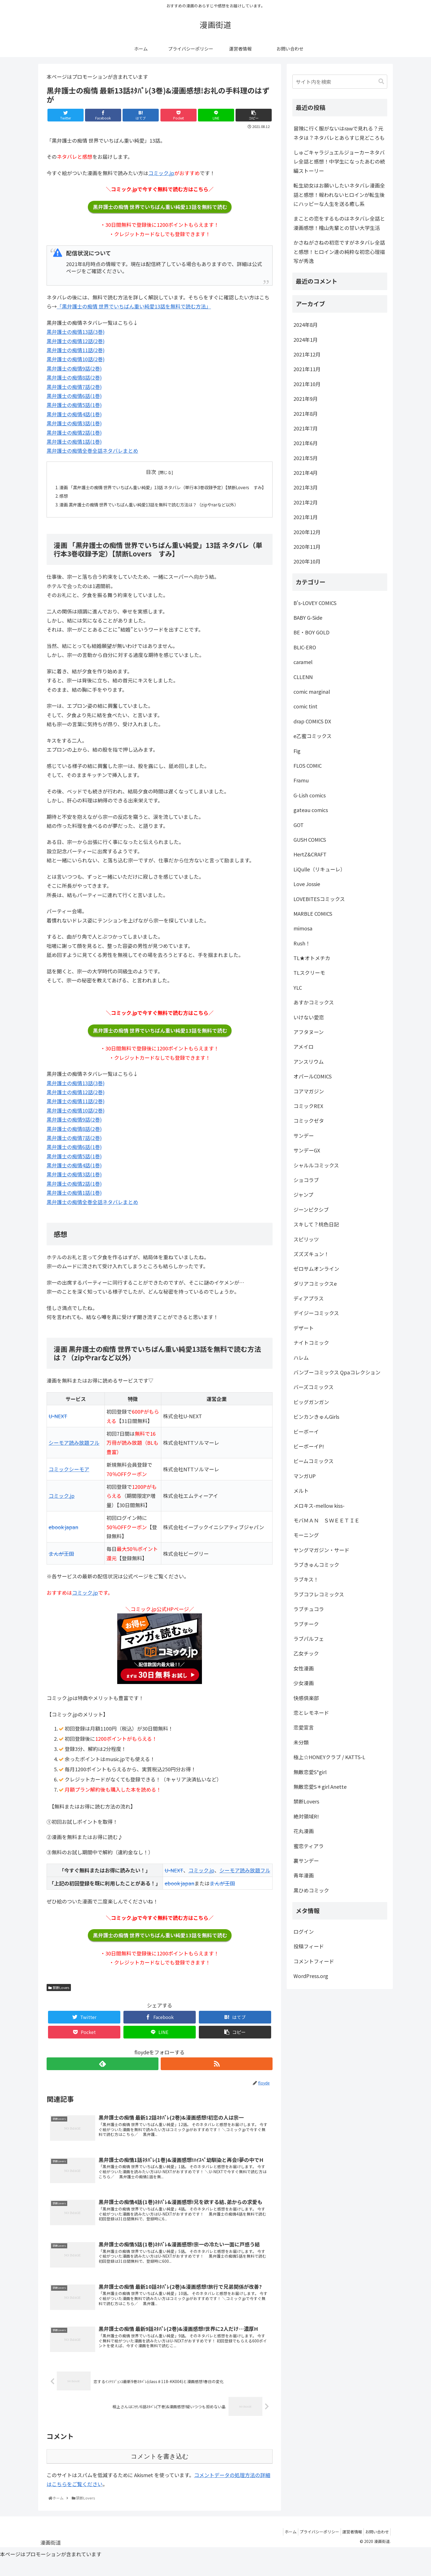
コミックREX (308, 1105)
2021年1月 (305, 517)
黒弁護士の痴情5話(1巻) (74, 404)
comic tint (305, 706)
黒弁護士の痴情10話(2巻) (76, 359)
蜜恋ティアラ (308, 1846)
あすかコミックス (313, 1002)
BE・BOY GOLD (311, 632)
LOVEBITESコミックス (319, 898)
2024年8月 (305, 324)
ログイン (303, 1931)
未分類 (301, 1742)
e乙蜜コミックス (312, 735)
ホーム (281, 2547)
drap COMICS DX (312, 721)
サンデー (303, 1135)
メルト (301, 1490)
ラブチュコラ (308, 1609)
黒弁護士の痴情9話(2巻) (74, 368)
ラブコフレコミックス (318, 1594)
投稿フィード (308, 1946)
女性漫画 (303, 1668)
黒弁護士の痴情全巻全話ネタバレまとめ (92, 450)
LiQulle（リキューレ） (319, 869)
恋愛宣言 (303, 1727)
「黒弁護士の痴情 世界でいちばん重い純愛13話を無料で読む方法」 (134, 306)
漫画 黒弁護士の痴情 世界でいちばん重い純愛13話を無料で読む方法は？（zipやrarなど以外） (155, 514)
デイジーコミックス (316, 1313)
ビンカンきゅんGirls (316, 1416)
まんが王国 (61, 1564)
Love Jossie (306, 883)
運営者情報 (348, 2547)
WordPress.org (310, 1975)
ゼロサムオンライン (316, 1268)
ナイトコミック (311, 1342)
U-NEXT (58, 1426)
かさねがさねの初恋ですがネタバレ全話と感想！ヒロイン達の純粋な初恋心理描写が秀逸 (339, 251)
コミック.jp (161, 173)
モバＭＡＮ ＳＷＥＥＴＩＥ (326, 1520)
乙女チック (306, 1653)
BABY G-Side (307, 617)
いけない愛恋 (308, 1017)
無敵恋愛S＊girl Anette (320, 1786)
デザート (303, 1327)
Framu (301, 780)
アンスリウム (308, 1061)
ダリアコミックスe (315, 1283)
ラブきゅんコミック (316, 1564)
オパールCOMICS (312, 1076)
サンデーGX (306, 1150)
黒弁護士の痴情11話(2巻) (76, 350)
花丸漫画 (303, 1831)
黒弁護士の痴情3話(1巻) (74, 423)
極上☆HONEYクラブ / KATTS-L (329, 1757)
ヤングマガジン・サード (321, 1550)
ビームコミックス (313, 1461)
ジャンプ (303, 1194)
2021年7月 (305, 428)
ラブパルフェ (308, 1638)
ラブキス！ (306, 1579)
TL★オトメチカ (311, 957)
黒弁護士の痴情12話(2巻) (76, 341)
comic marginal (311, 691)
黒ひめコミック (311, 1890)
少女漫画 (303, 1683)
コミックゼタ (308, 1120)
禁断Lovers (58, 1998)
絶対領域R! (306, 1816)
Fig (297, 750)
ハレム (301, 1357)
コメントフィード (313, 1961)
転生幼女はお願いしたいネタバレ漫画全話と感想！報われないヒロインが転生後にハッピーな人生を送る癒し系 (339, 194)
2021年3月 (305, 487)
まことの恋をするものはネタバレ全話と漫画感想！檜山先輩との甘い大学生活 (339, 223)
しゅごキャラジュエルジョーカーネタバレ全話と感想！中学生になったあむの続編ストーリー (339, 161)
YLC (297, 987)
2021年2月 (305, 502)
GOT (298, 824)
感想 (64, 505)
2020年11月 (307, 546)
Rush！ (301, 943)
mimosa (302, 928)
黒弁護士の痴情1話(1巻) (74, 441)
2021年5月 (305, 458)
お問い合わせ (376, 2547)
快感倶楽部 (306, 1698)
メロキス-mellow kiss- (319, 1505)
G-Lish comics (309, 795)
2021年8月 (305, 413)
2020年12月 (307, 532)
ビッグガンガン (311, 1402)
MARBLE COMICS (312, 913)
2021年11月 (307, 369)
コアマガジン (308, 1091)
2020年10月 (307, 561)
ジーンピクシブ (311, 1209)
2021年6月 (305, 443)
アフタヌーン (308, 1031)
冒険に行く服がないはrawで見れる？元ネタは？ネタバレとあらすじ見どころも (339, 133)
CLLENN (303, 676)
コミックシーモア (69, 1479)
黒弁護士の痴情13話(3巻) (76, 331)
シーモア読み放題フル (74, 1453)
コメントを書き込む (160, 2471)
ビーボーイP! (308, 1446)
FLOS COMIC (307, 765)
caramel (302, 661)
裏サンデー (306, 1860)
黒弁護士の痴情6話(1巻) (74, 395)
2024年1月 (305, 339)
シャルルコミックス (316, 1165)
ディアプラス (308, 1298)
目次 (151, 471)
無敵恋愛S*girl (309, 1772)
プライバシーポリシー (312, 2547)
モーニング (306, 1535)
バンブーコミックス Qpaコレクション (336, 1372)
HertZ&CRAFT (309, 854)
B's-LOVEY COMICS (314, 602)
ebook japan (63, 1537)
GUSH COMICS (309, 839)
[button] (381, 81)
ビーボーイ (306, 1431)
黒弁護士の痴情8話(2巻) (74, 377)
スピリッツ (306, 1239)
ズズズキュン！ (311, 1253)
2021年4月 (305, 472)
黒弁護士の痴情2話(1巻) (74, 432)
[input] (339, 82)
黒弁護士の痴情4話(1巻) (74, 414)
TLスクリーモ (309, 972)
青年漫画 (303, 1875)
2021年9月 (305, 398)
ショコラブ (306, 1179)
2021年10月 (307, 384)
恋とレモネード (311, 1712)
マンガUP (304, 1476)
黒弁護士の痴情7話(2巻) (74, 386)
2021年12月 (307, 354)
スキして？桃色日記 (316, 1224)
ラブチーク (306, 1624)
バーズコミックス (313, 1387)
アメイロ (303, 1046)
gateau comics (310, 809)
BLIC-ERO (304, 647)
